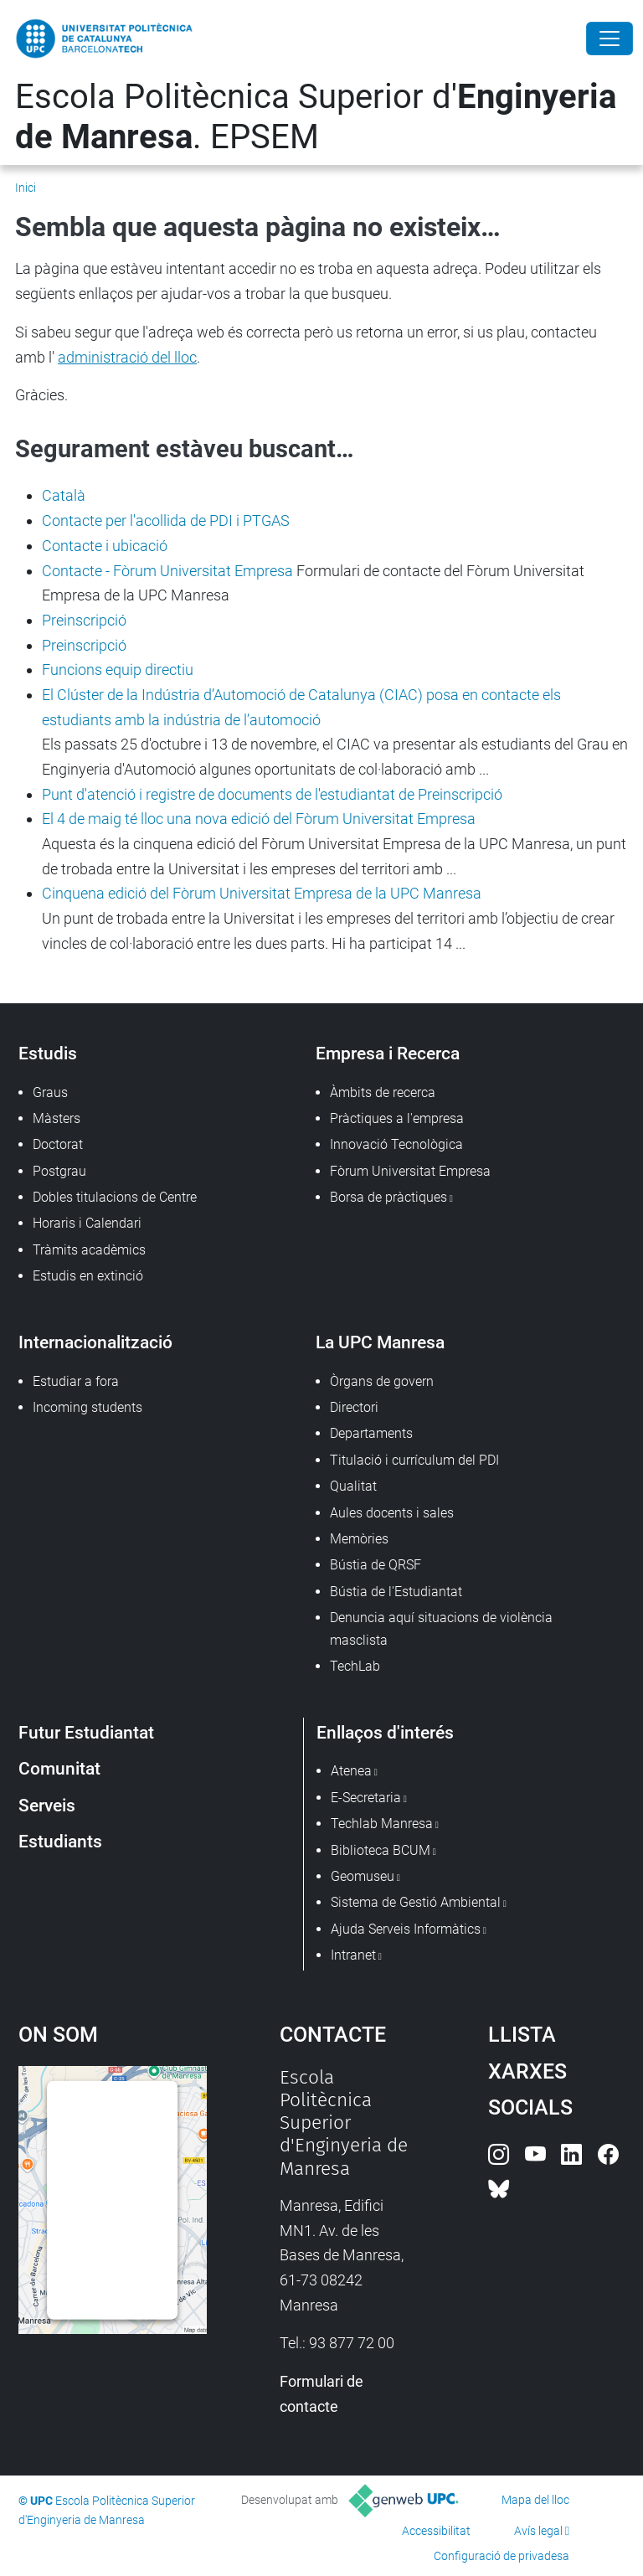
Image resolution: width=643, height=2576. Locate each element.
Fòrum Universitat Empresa (410, 1171)
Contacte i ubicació (104, 545)
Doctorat (58, 1144)
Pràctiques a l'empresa (397, 1118)
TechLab (355, 1666)
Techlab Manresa (382, 1824)
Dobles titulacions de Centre (115, 1197)
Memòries (359, 1539)
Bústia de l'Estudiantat (396, 1592)
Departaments (371, 1433)
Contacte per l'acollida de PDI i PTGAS (166, 520)
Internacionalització (95, 1342)
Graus (50, 1092)
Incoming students (87, 1407)
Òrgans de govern (382, 1381)
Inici (25, 187)
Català (63, 495)
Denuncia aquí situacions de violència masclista (441, 1628)
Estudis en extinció (88, 1276)
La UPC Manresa (380, 1342)
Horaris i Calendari (87, 1223)
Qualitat (353, 1486)
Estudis (47, 1053)
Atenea (351, 1771)
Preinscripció (84, 620)
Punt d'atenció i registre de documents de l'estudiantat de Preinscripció (272, 794)
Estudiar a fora (76, 1381)
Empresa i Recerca (388, 1053)
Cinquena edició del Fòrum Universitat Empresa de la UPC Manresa (261, 893)
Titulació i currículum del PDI (414, 1460)
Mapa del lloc (535, 2499)
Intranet (353, 1955)
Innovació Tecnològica (396, 1144)
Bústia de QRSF (375, 1565)
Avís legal (538, 2530)
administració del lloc (127, 357)
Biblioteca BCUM (380, 1850)
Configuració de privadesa (501, 2556)
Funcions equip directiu (117, 669)
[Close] (609, 38)
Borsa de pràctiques (388, 1197)
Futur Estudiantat (86, 1732)
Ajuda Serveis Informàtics (406, 1929)
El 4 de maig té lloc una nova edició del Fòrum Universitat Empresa (259, 818)
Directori (354, 1407)
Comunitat (59, 1768)
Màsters (56, 1118)
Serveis (46, 1805)
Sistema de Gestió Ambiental (416, 1902)
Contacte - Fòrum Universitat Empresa (167, 571)
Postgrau (59, 1171)
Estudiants (60, 1841)
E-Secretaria (366, 1798)
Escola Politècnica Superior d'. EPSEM (315, 117)
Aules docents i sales (392, 1513)
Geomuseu (362, 1876)
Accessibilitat (436, 2530)
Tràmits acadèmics (89, 1250)
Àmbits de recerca (382, 1092)
